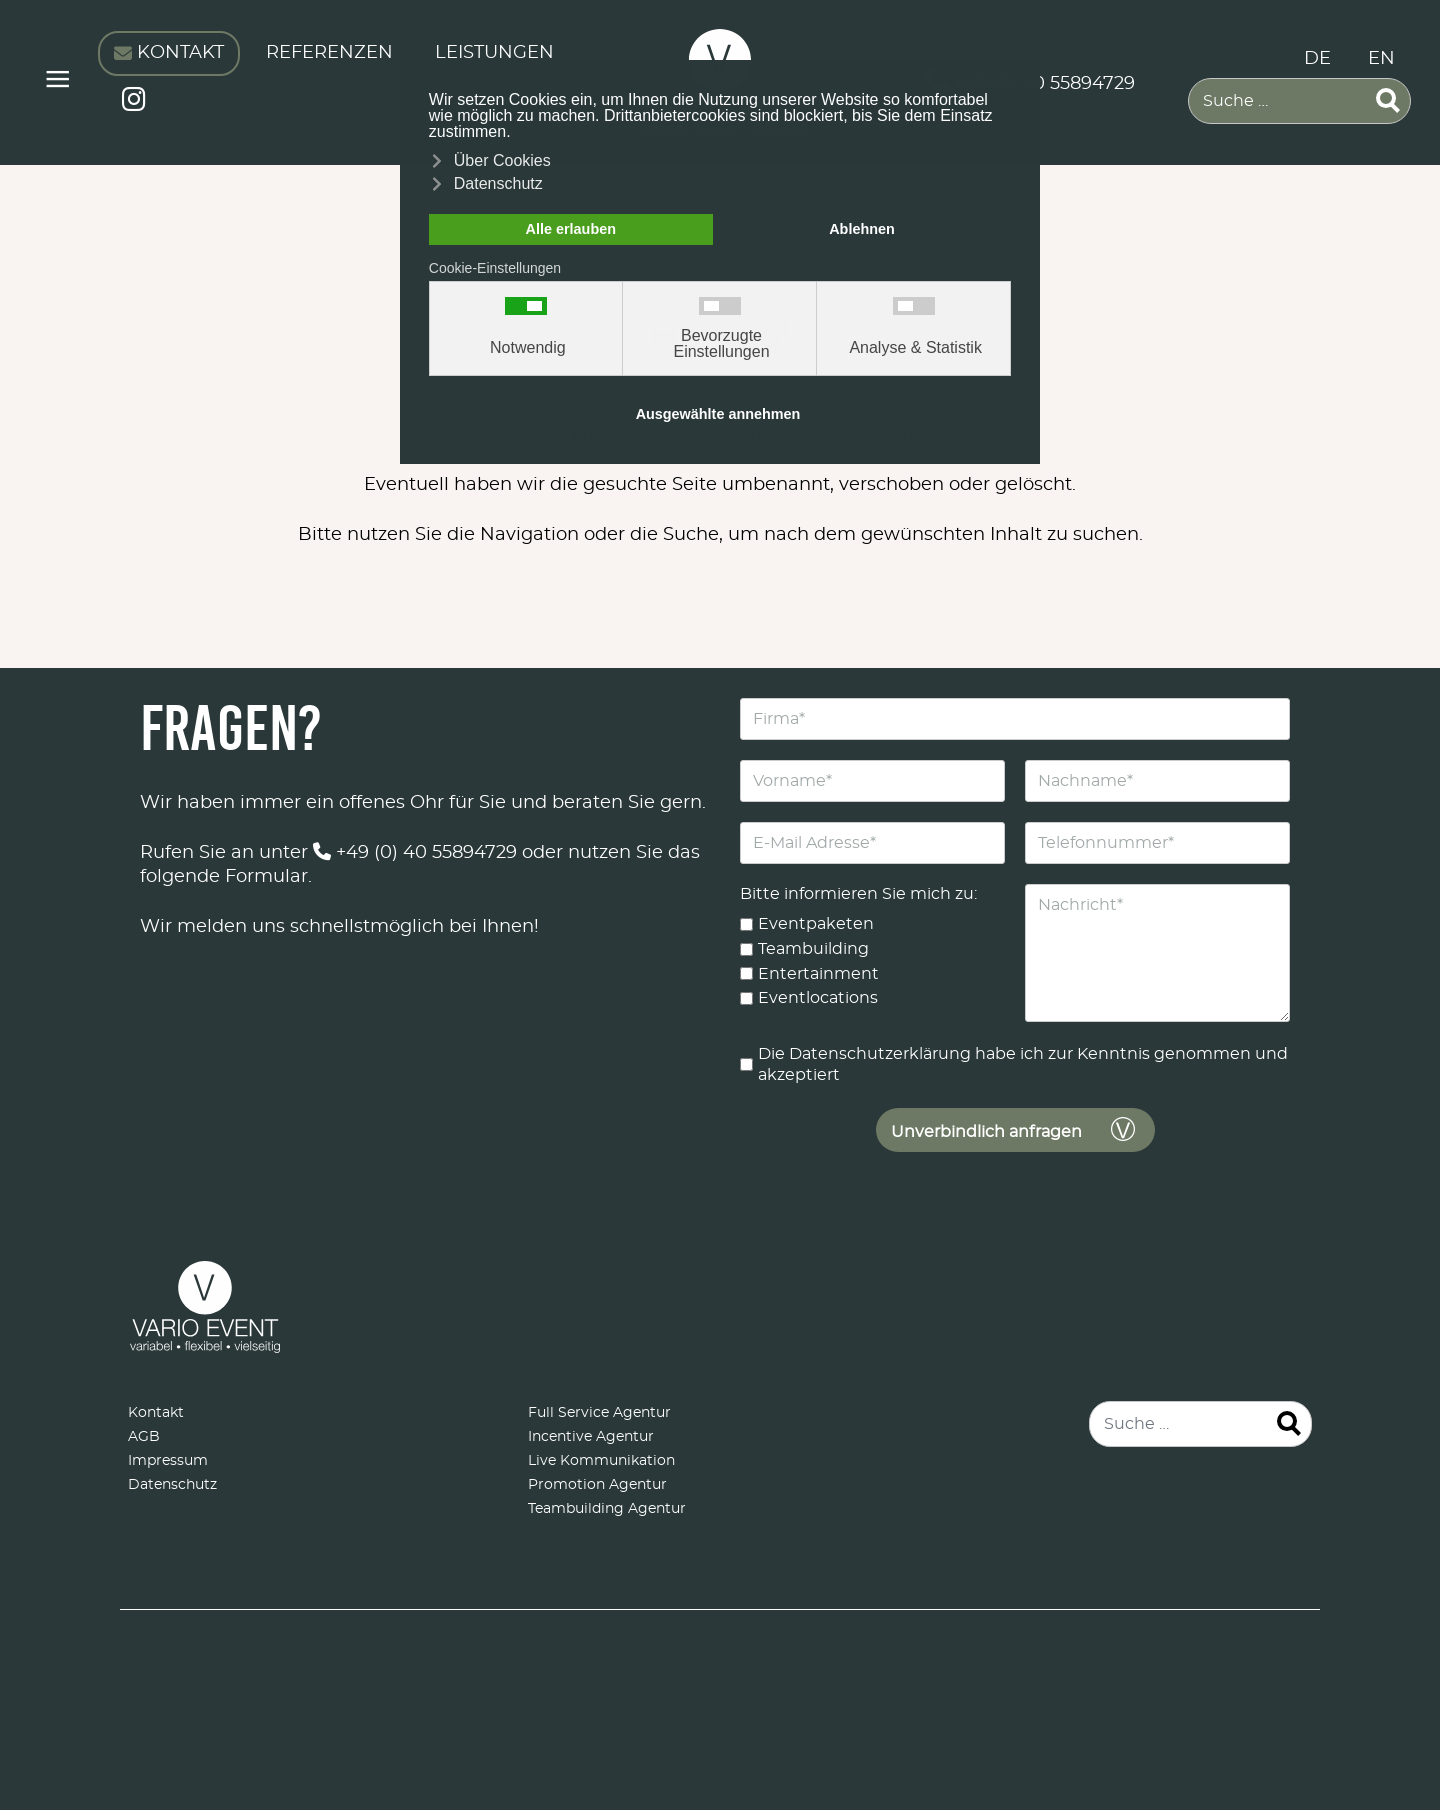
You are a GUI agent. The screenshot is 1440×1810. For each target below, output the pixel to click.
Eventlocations (818, 998)
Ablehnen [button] (862, 229)
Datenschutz (172, 1485)
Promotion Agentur (597, 1485)
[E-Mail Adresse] (872, 843)
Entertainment (818, 973)
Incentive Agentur (591, 1437)
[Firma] (1015, 719)
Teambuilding (813, 948)
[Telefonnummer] (1157, 843)
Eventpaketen (816, 924)
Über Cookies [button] (502, 160)
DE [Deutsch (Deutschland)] (1317, 59)
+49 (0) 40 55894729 (415, 853)
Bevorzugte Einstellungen (721, 344)
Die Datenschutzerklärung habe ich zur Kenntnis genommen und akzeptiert (1023, 1064)
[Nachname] (1157, 781)
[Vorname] (872, 781)
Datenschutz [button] (498, 183)
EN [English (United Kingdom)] (1381, 59)
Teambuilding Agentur (607, 1509)
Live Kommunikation (601, 1461)
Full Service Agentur (599, 1413)
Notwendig (528, 348)
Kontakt (156, 1413)
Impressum (168, 1461)
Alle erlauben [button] (571, 229)
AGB (144, 1437)
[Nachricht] (1157, 953)
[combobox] (1299, 101)
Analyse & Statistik (915, 348)
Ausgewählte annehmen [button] (718, 414)
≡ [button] (57, 82)
